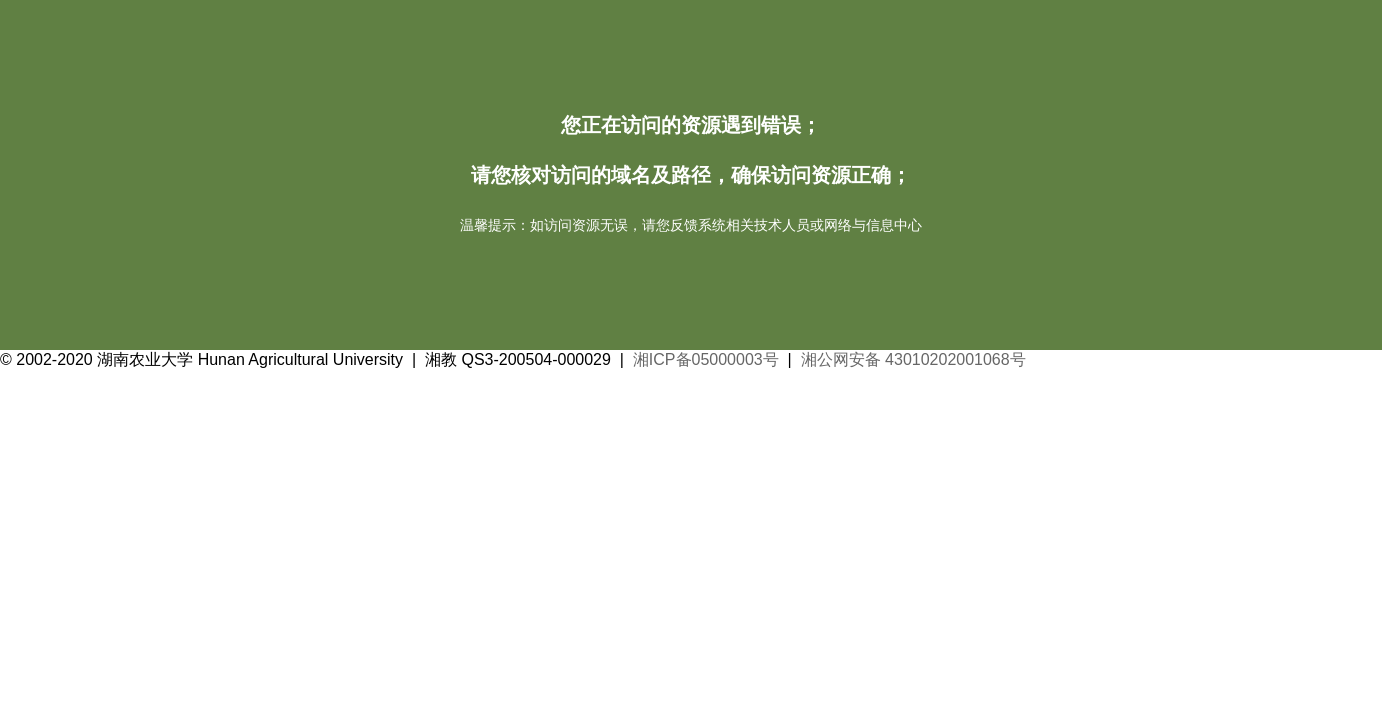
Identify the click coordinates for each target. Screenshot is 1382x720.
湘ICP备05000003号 (706, 359)
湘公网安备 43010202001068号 (913, 359)
